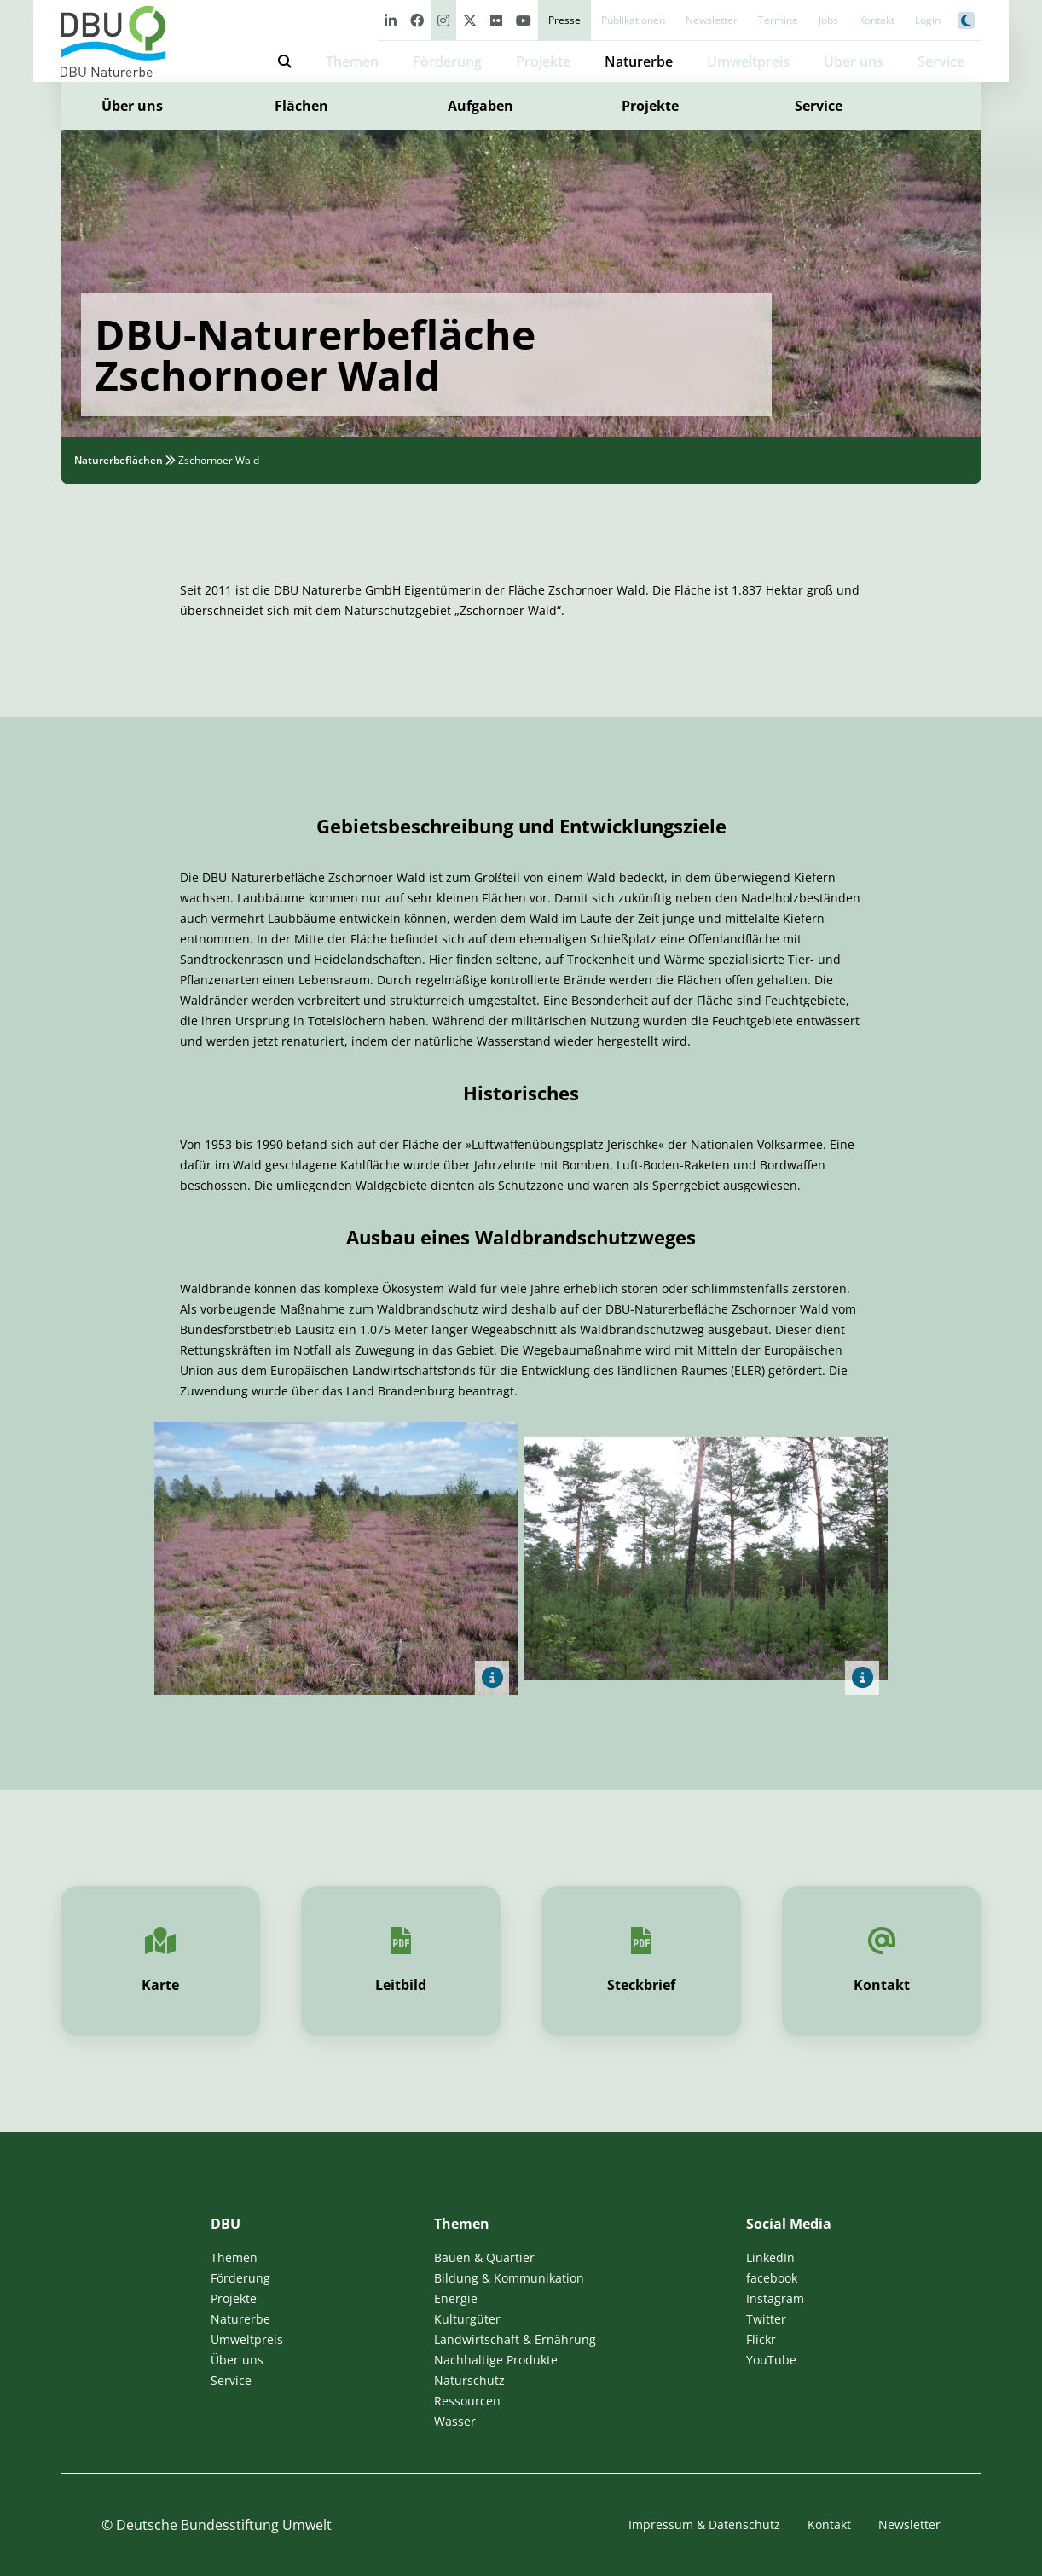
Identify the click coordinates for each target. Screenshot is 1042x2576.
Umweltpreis (748, 61)
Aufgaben (480, 105)
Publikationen (633, 20)
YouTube (771, 2360)
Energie (456, 2298)
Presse (564, 20)
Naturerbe (639, 61)
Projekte (543, 61)
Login (928, 20)
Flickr (761, 2339)
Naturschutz (469, 2380)
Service (818, 105)
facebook (771, 2278)
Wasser (455, 2421)
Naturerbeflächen (118, 460)
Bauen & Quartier (484, 2257)
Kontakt (876, 20)
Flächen (301, 105)
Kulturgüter (467, 2319)
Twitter (766, 2319)
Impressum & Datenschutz (704, 2524)
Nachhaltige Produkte (496, 2360)
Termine (778, 20)
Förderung (447, 61)
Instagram (775, 2298)
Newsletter (712, 20)
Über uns (132, 105)
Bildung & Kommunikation (509, 2278)
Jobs (828, 20)
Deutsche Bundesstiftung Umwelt (224, 2524)
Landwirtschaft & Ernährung (515, 2339)
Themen (352, 61)
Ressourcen (467, 2401)
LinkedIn (770, 2257)
